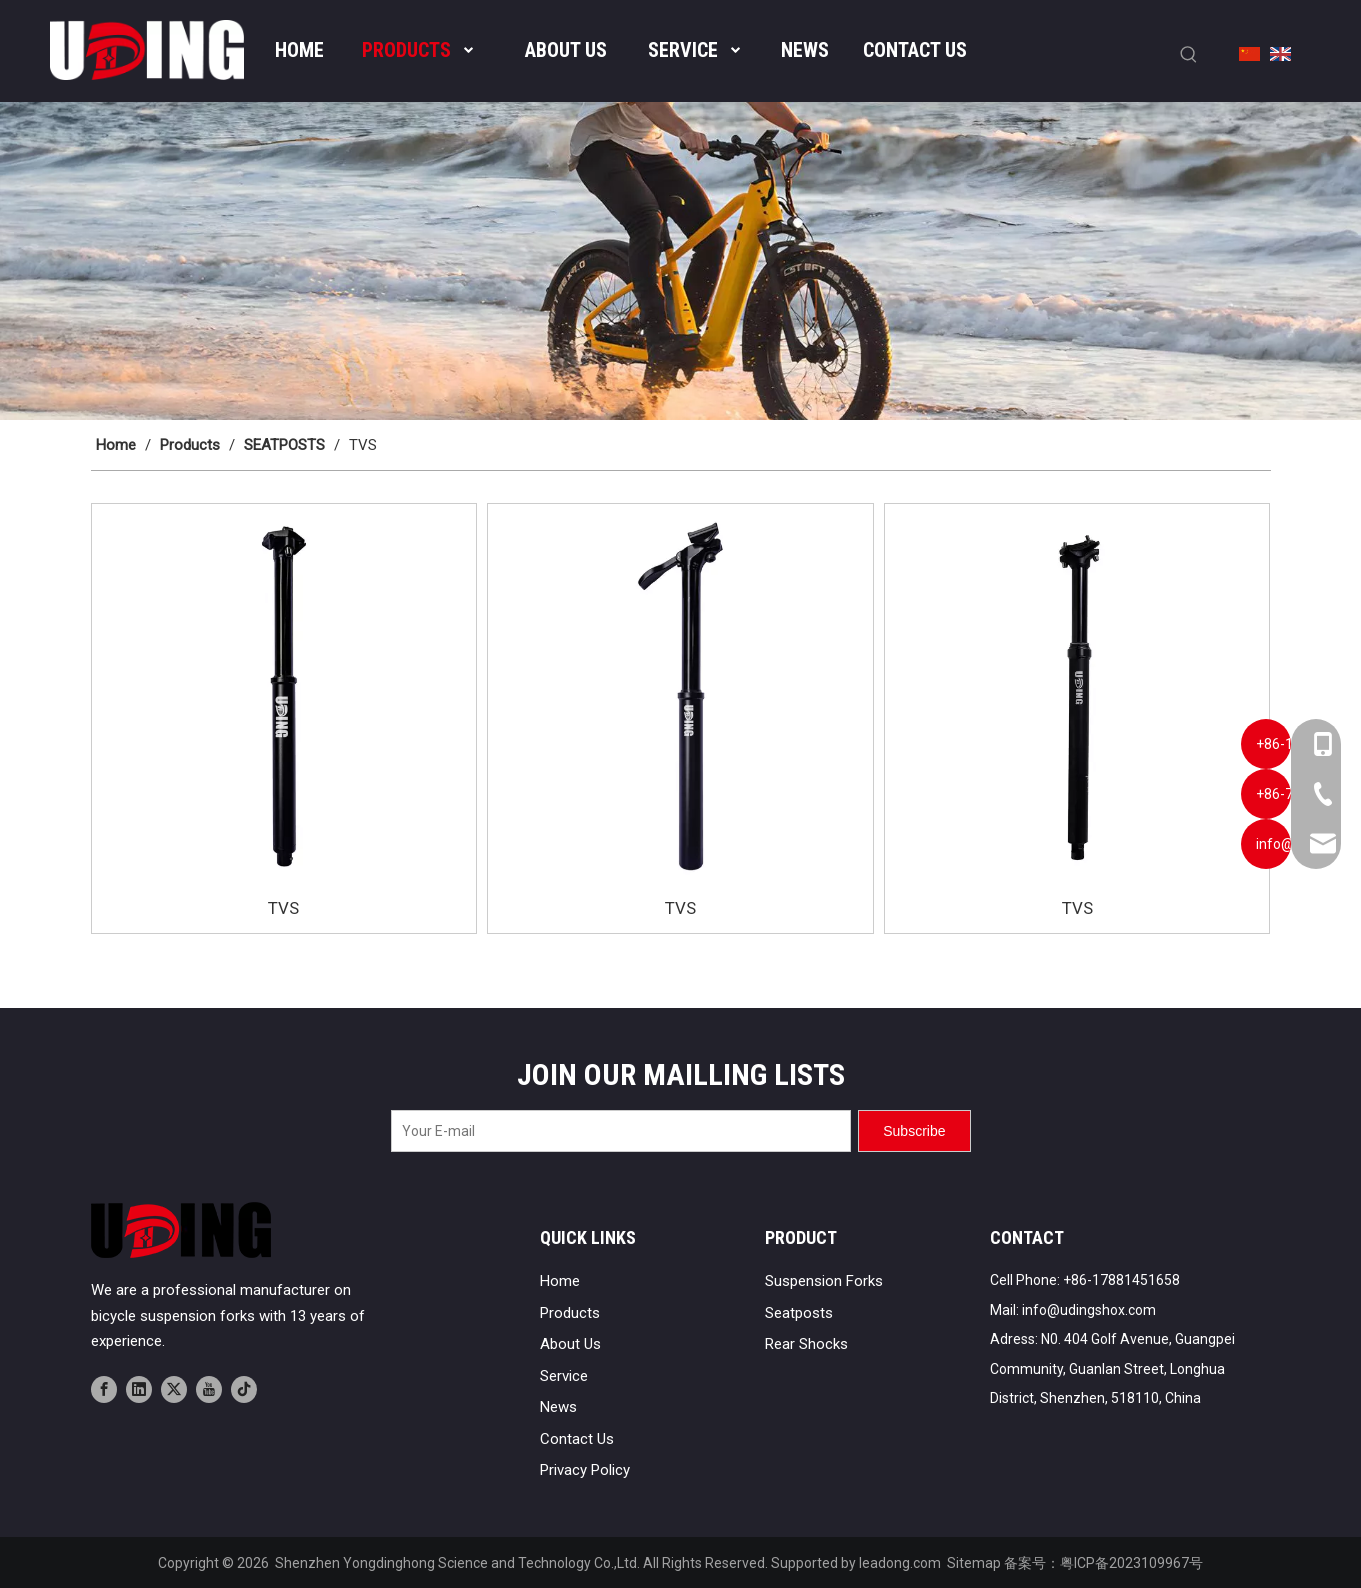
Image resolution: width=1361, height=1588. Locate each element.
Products (570, 1313)
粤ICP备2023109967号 (1131, 1563)
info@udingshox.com (1089, 1310)
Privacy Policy (585, 1470)
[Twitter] (174, 1389)
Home (560, 1281)
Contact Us (577, 1439)
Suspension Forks (824, 1281)
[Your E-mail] (621, 1131)
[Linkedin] (139, 1389)
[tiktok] (244, 1389)
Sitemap (974, 1563)
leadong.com (900, 1563)
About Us (570, 1344)
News (558, 1407)
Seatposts (799, 1313)
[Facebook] (104, 1389)
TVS (283, 908)
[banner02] (680, 261)
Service (564, 1376)
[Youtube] (209, 1389)
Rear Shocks (806, 1344)
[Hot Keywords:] (1189, 55)
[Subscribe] (914, 1131)
